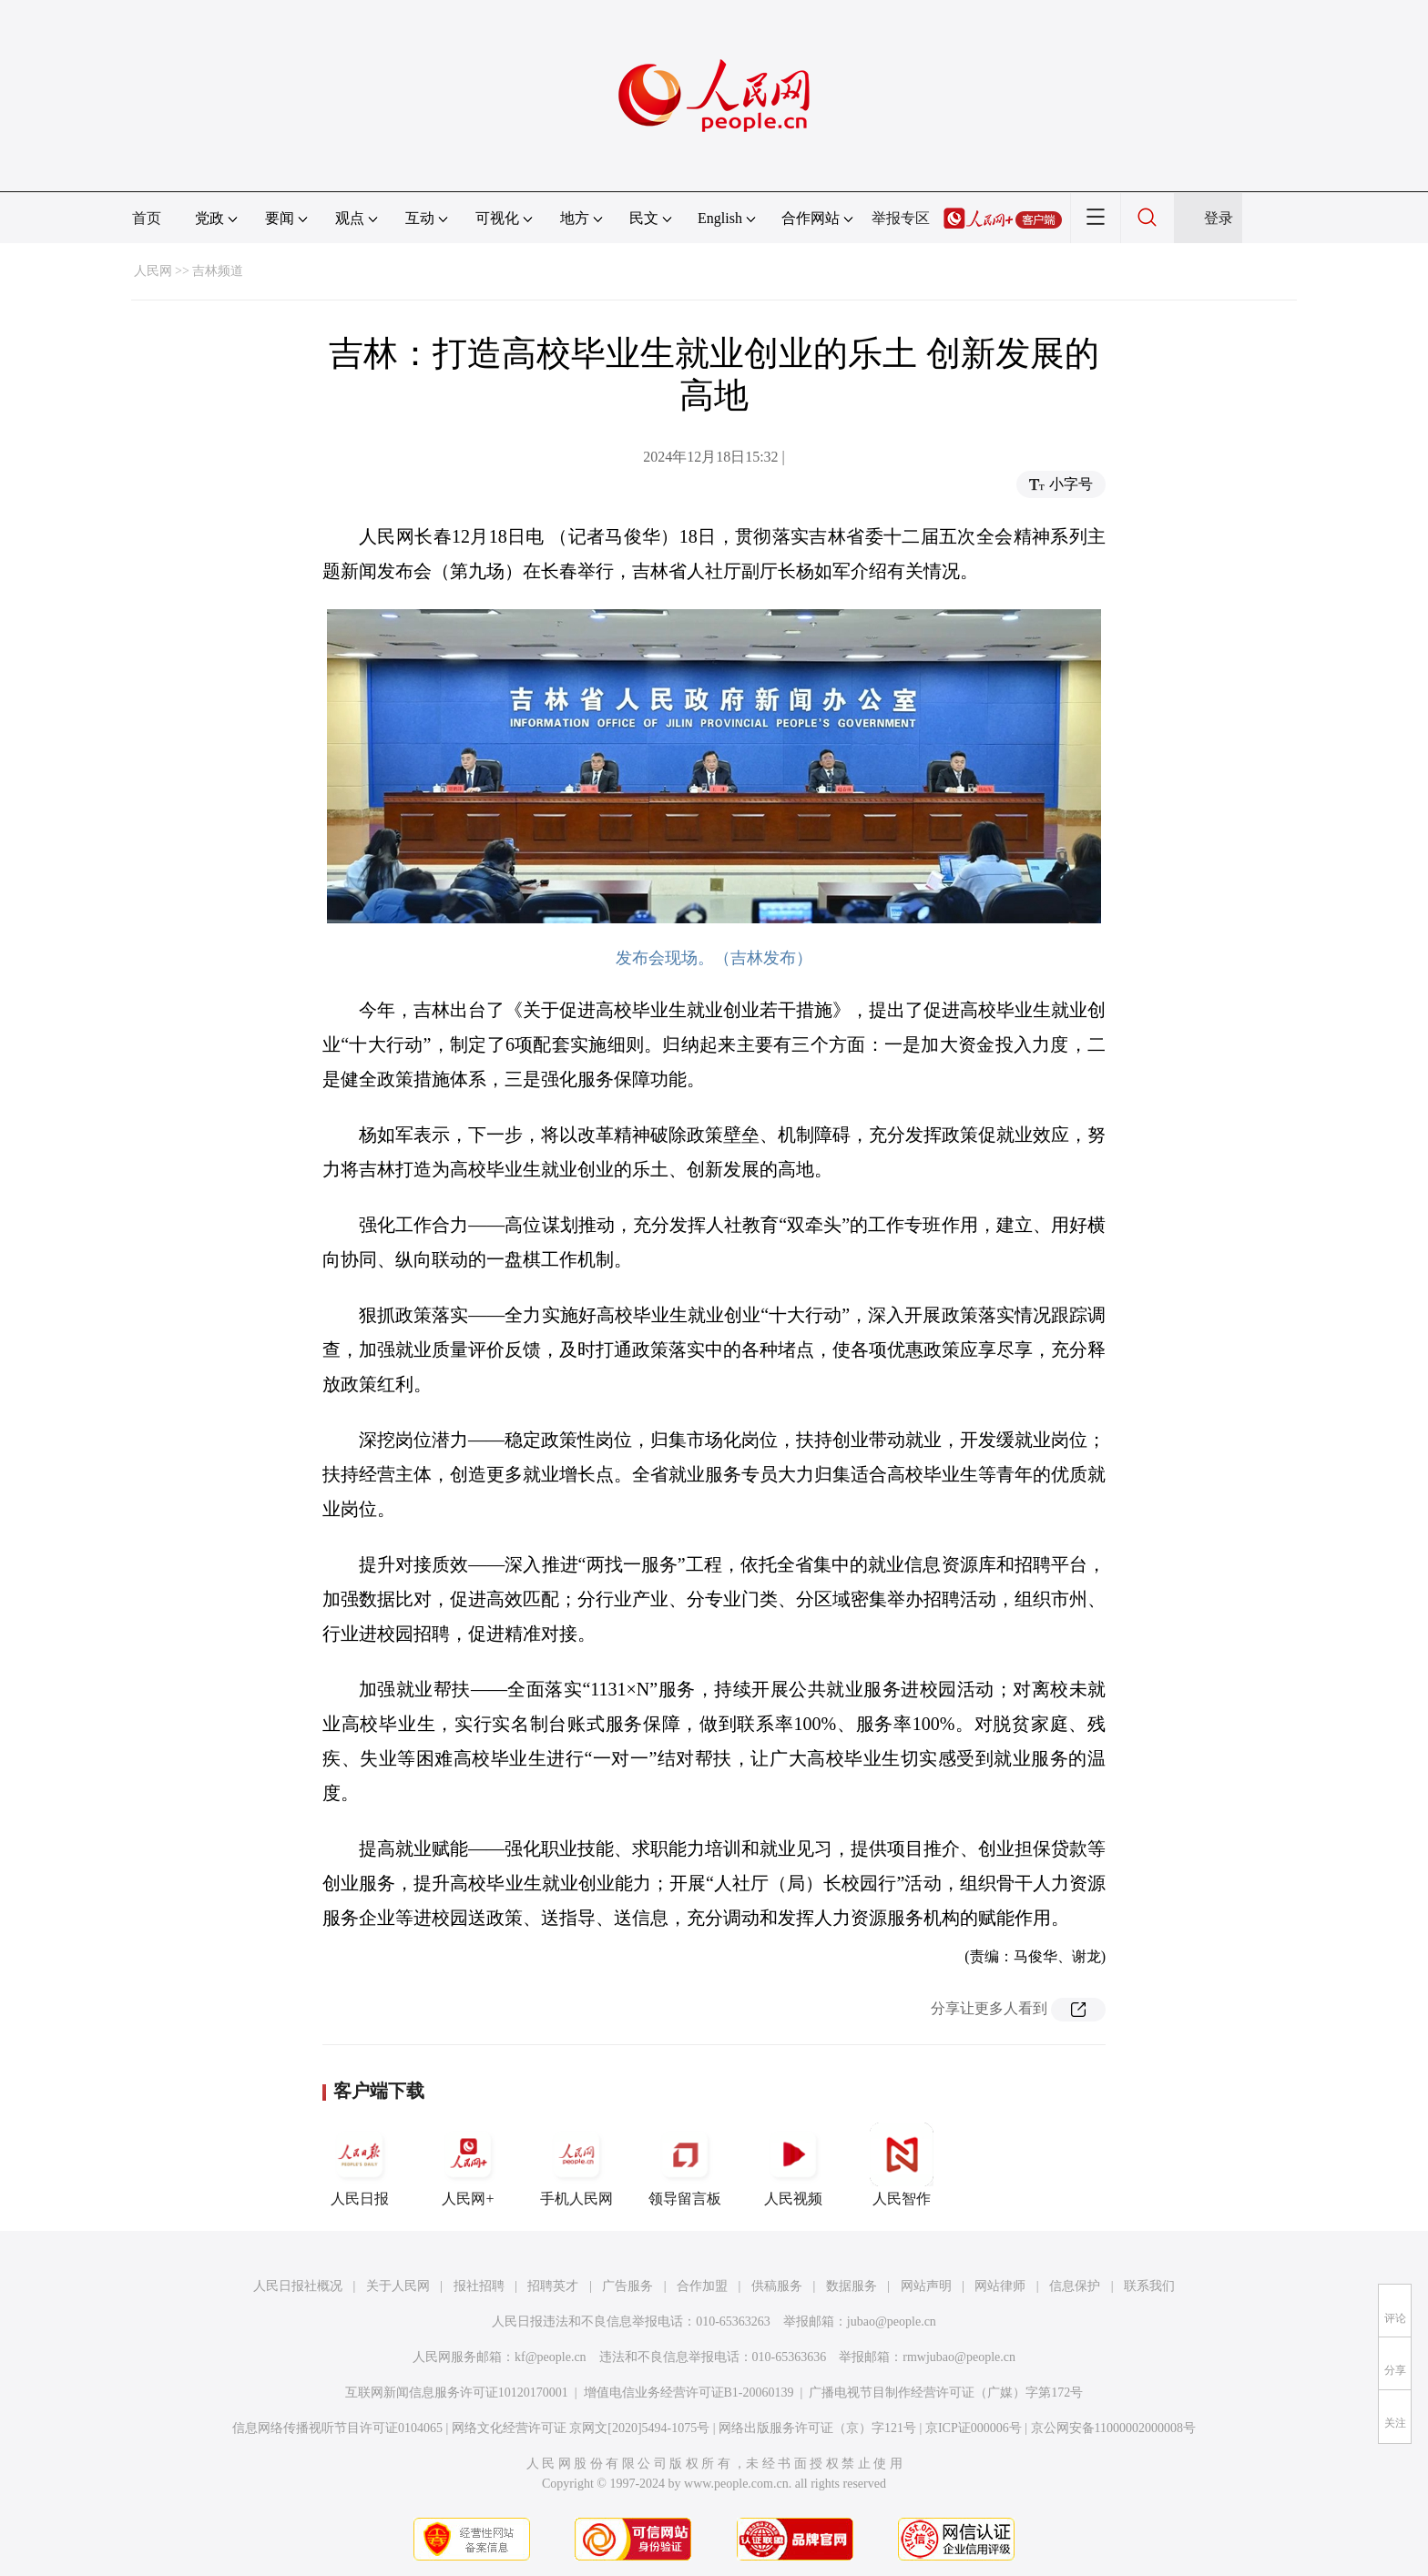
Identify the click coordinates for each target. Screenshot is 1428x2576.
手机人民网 (576, 2164)
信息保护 (1074, 2286)
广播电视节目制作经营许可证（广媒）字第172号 (946, 2392)
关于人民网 (398, 2286)
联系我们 (1149, 2286)
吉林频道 (217, 271)
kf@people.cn (550, 2357)
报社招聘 (479, 2286)
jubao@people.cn (891, 2321)
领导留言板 (684, 2164)
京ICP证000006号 (973, 2428)
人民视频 (793, 2164)
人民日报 (360, 2164)
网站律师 (999, 2286)
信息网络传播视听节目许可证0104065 (337, 2428)
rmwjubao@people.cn (959, 2357)
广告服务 (627, 2286)
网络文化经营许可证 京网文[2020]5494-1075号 (581, 2428)
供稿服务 (776, 2286)
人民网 (153, 271)
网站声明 (926, 2286)
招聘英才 (552, 2286)
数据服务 (851, 2286)
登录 (1218, 218)
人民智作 (901, 2164)
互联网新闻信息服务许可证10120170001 (456, 2392)
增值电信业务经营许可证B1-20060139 (689, 2392)
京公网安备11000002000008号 (1113, 2428)
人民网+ (468, 2164)
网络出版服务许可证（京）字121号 (817, 2428)
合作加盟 (702, 2286)
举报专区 (901, 218)
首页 (146, 218)
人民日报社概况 (297, 2286)
